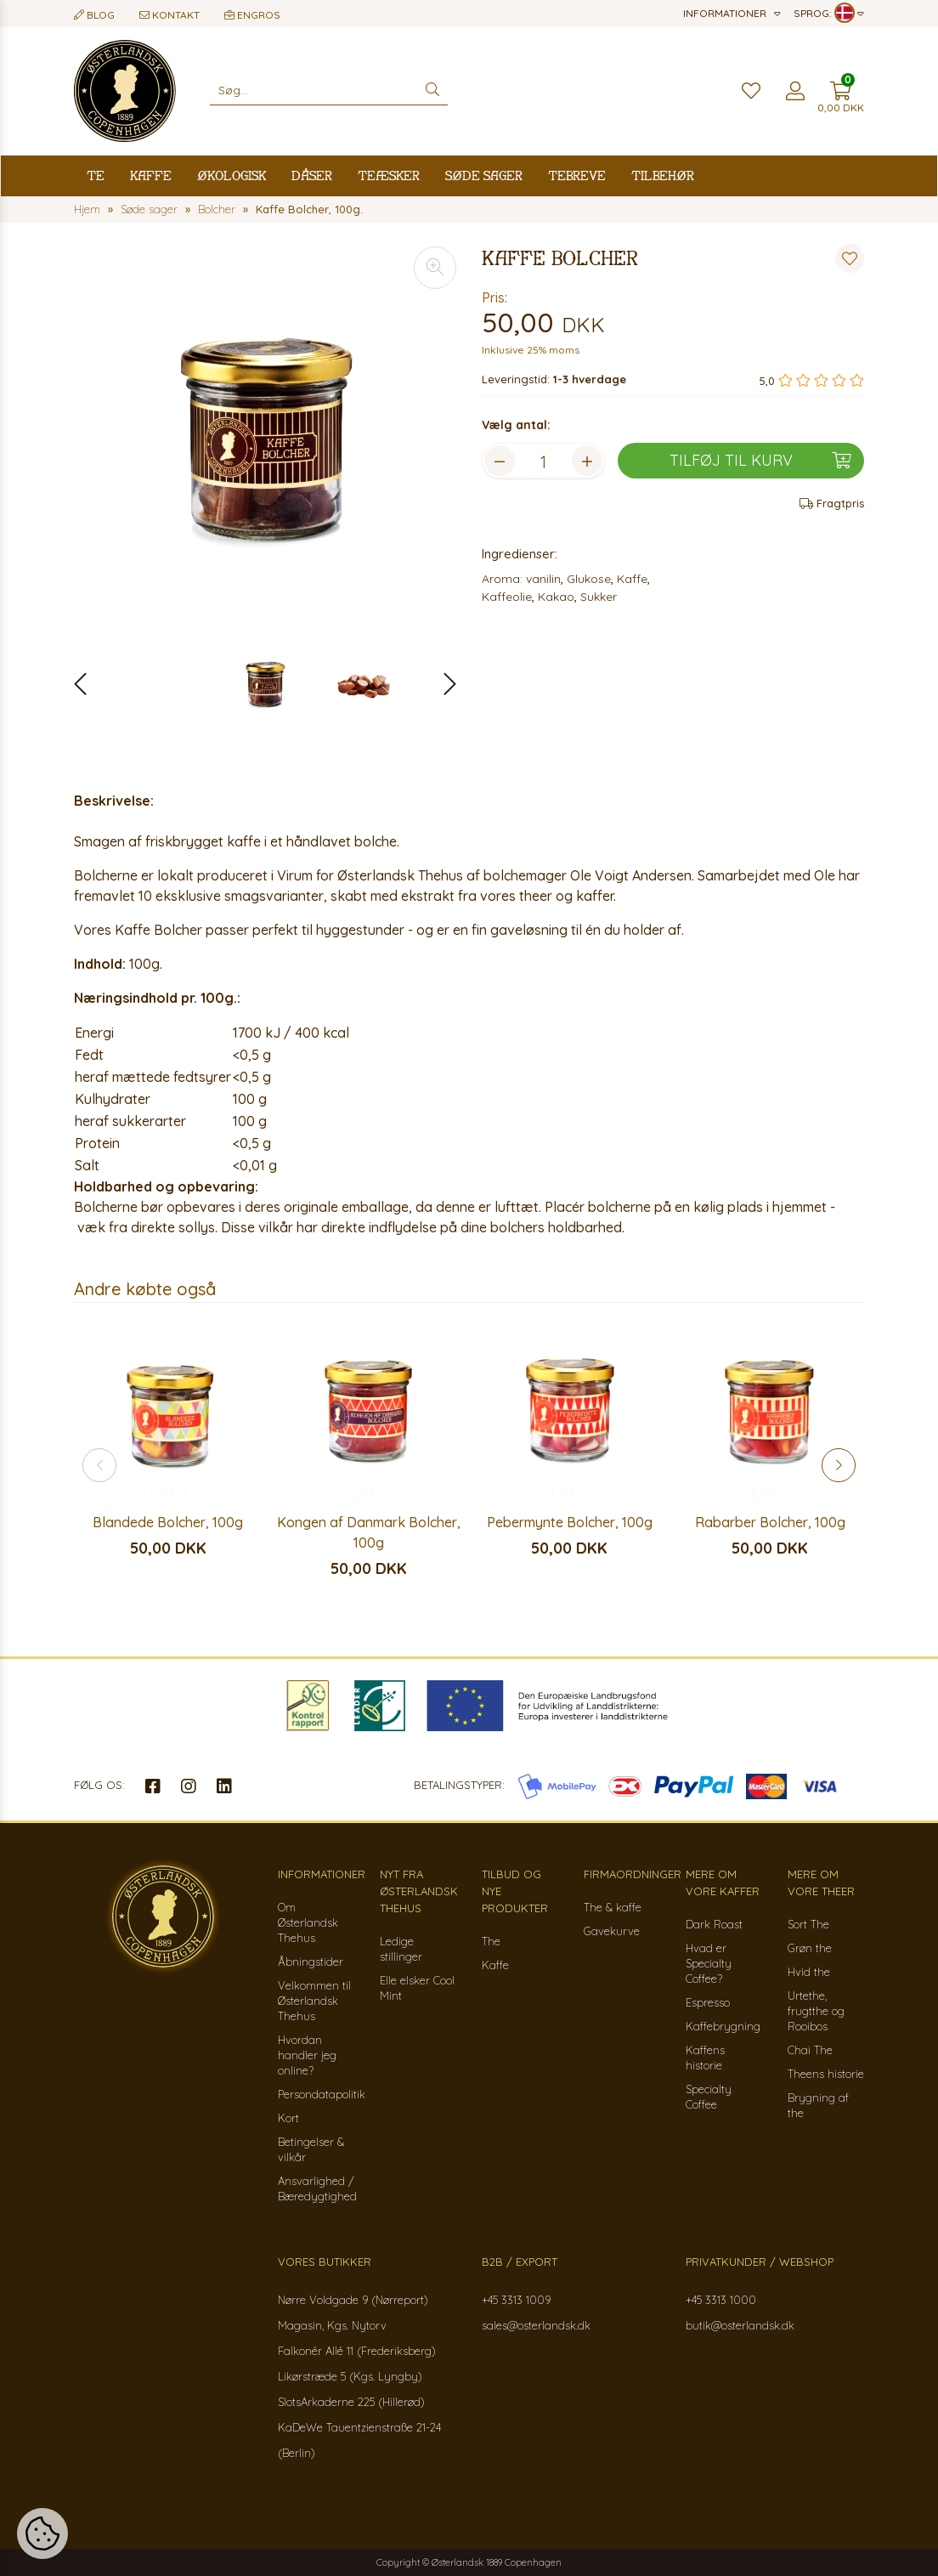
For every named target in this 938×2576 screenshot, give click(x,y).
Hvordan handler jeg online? (307, 2055)
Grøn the (810, 1948)
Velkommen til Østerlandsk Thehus (314, 2001)
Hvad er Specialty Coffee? (709, 1963)
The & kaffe (612, 1907)
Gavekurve (612, 1931)
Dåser (311, 175)
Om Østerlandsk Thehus (308, 1922)
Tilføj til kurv (760, 460)
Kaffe (151, 175)
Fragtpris (832, 503)
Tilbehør (662, 175)
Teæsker (389, 175)
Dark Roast (714, 1924)
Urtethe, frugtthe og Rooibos (816, 2011)
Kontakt (169, 14)
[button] (441, 684)
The (491, 1941)
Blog (94, 14)
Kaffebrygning (723, 2026)
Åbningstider (310, 1961)
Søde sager (484, 175)
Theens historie (826, 2074)
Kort (288, 2118)
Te (96, 175)
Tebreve (577, 175)
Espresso (708, 2002)
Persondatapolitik (321, 2094)
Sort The (808, 1924)
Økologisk (231, 175)
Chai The (810, 2050)
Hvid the (809, 1972)
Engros (252, 14)
